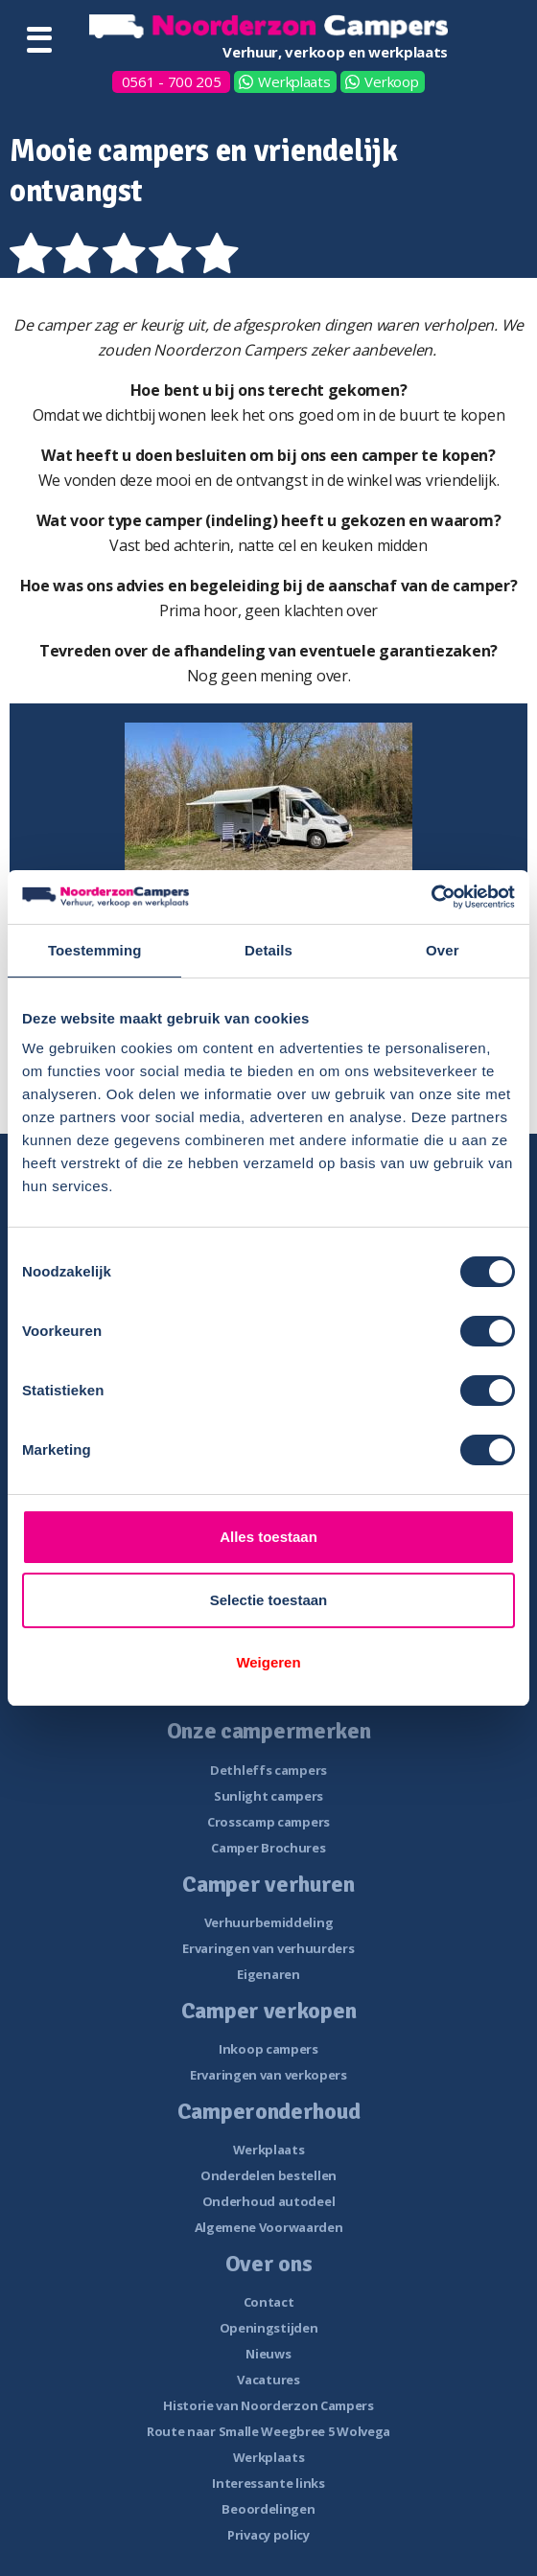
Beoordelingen (268, 2509)
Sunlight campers (268, 1796)
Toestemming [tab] (95, 950)
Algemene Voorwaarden (269, 2227)
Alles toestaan (268, 1537)
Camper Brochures (268, 1847)
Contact (269, 2302)
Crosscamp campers (268, 1821)
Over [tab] (442, 950)
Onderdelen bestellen (268, 2175)
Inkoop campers (268, 2049)
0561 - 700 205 (172, 81)
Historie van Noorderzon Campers (268, 2405)
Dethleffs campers (268, 1770)
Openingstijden (269, 2327)
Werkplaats (294, 81)
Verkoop (391, 81)
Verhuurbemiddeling (269, 1922)
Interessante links (268, 2483)
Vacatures (268, 2379)
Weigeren (268, 1662)
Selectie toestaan (269, 1600)
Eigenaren (268, 1974)
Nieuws (268, 2353)
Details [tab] (268, 950)
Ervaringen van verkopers (268, 2074)
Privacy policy (268, 2534)
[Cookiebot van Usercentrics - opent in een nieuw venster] (431, 897)
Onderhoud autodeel (269, 2201)
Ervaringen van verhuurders (268, 1948)
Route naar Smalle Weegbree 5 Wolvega (268, 2431)
